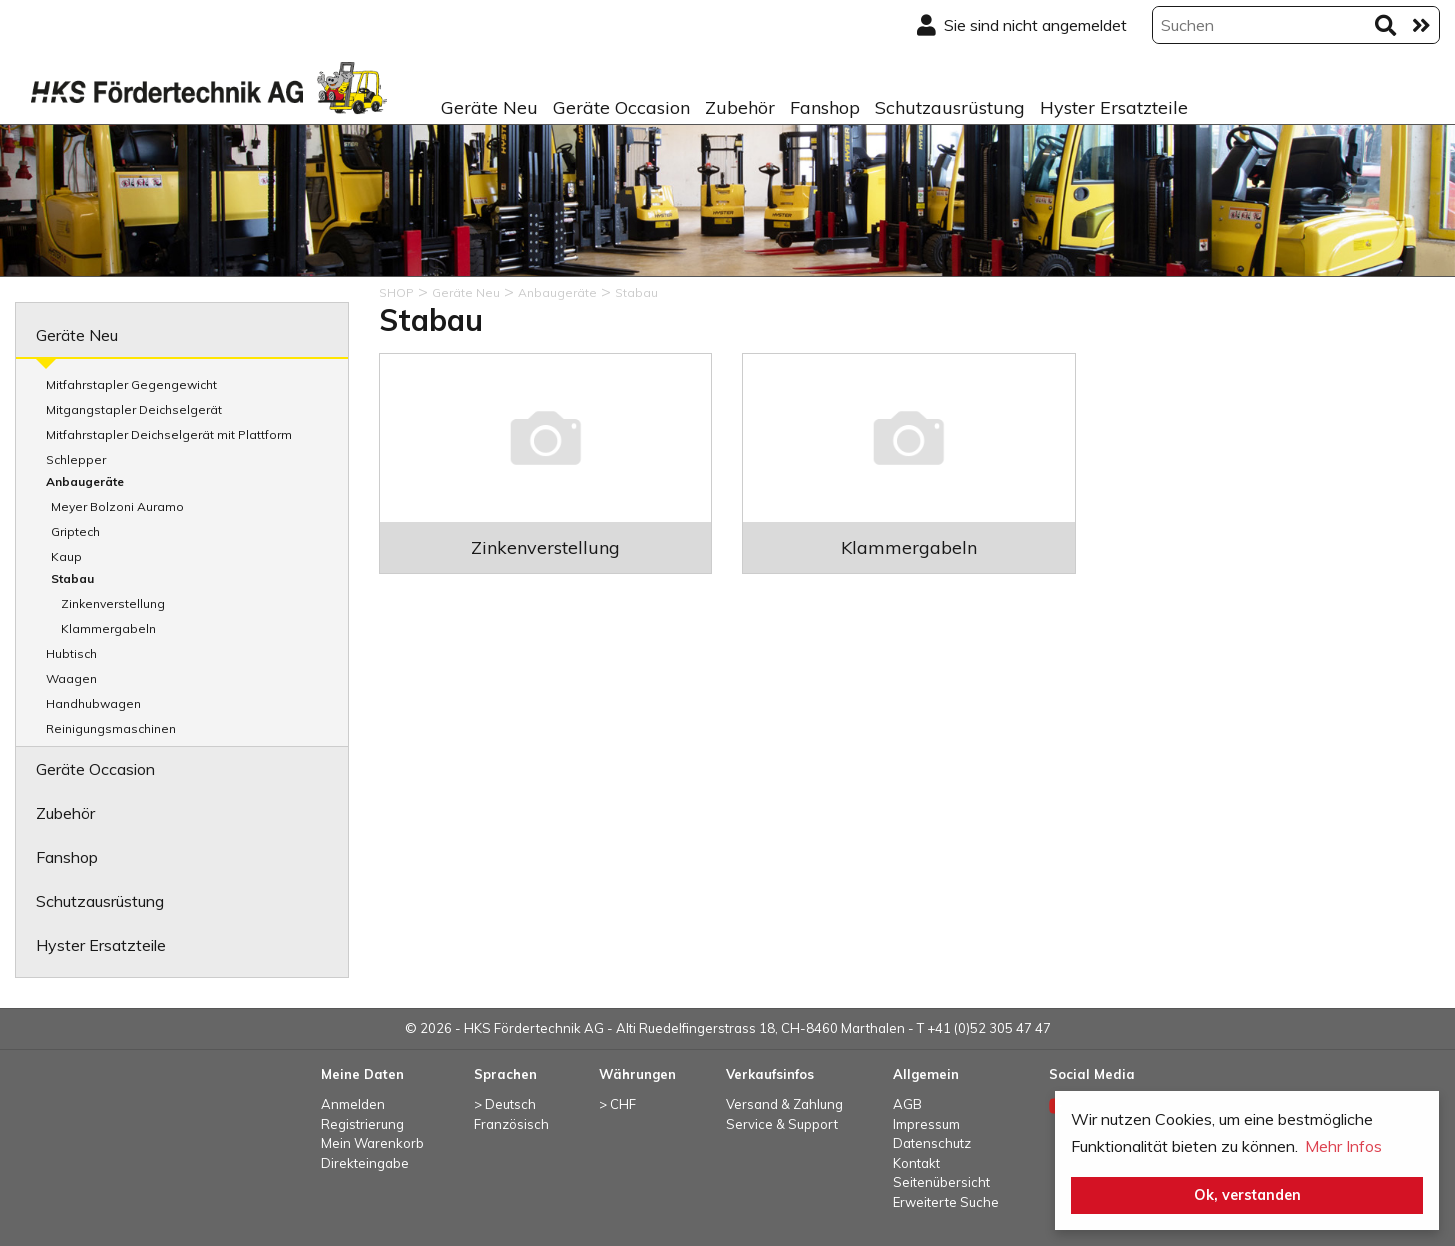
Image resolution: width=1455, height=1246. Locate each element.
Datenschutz (932, 1143)
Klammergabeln (108, 628)
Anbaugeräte (85, 481)
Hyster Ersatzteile (1114, 107)
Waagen (71, 678)
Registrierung (362, 1124)
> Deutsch (505, 1104)
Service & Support (782, 1124)
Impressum (926, 1124)
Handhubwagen (93, 703)
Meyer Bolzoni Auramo (117, 506)
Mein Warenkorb (372, 1143)
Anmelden (353, 1104)
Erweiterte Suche (946, 1202)
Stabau (72, 578)
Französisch (511, 1124)
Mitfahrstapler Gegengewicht (131, 384)
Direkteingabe (365, 1163)
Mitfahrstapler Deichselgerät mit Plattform (169, 434)
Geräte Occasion (621, 107)
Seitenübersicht (941, 1182)
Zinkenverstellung (113, 603)
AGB (907, 1104)
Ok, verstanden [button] (1247, 1195)
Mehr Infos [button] (1343, 1146)
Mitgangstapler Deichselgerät (134, 409)
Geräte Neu (489, 107)
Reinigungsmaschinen (111, 728)
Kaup (66, 556)
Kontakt (916, 1163)
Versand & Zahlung (784, 1104)
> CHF (617, 1104)
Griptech (75, 531)
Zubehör (740, 107)
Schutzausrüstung (950, 107)
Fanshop (825, 107)
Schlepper (76, 459)
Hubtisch (71, 653)
